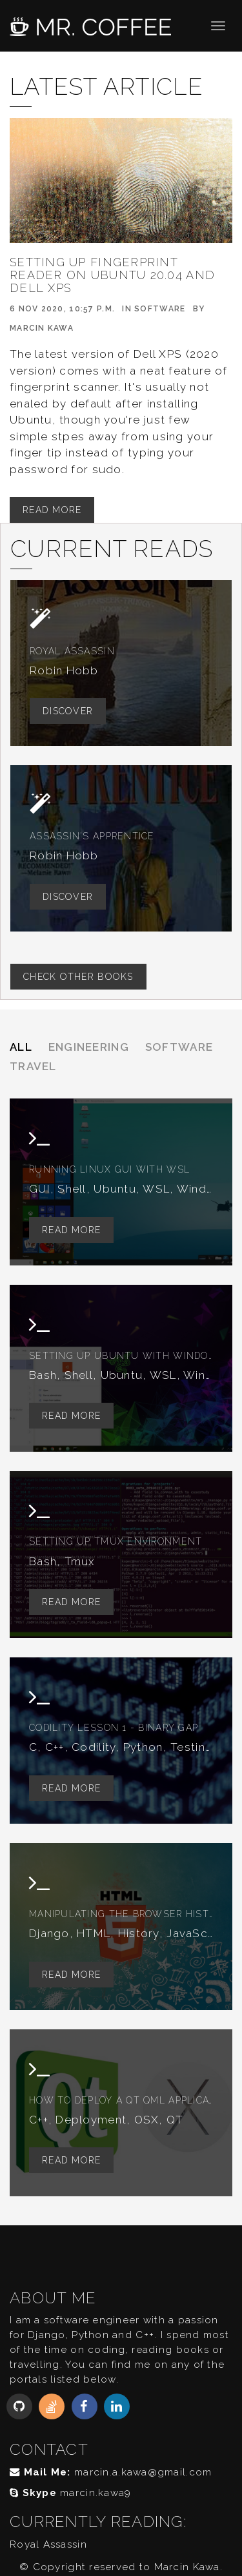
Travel (33, 1066)
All (21, 1046)
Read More (52, 510)
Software (159, 308)
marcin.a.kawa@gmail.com (143, 2472)
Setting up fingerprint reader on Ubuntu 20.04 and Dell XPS (112, 275)
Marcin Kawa (42, 328)
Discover (68, 711)
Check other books (78, 976)
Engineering (88, 1046)
